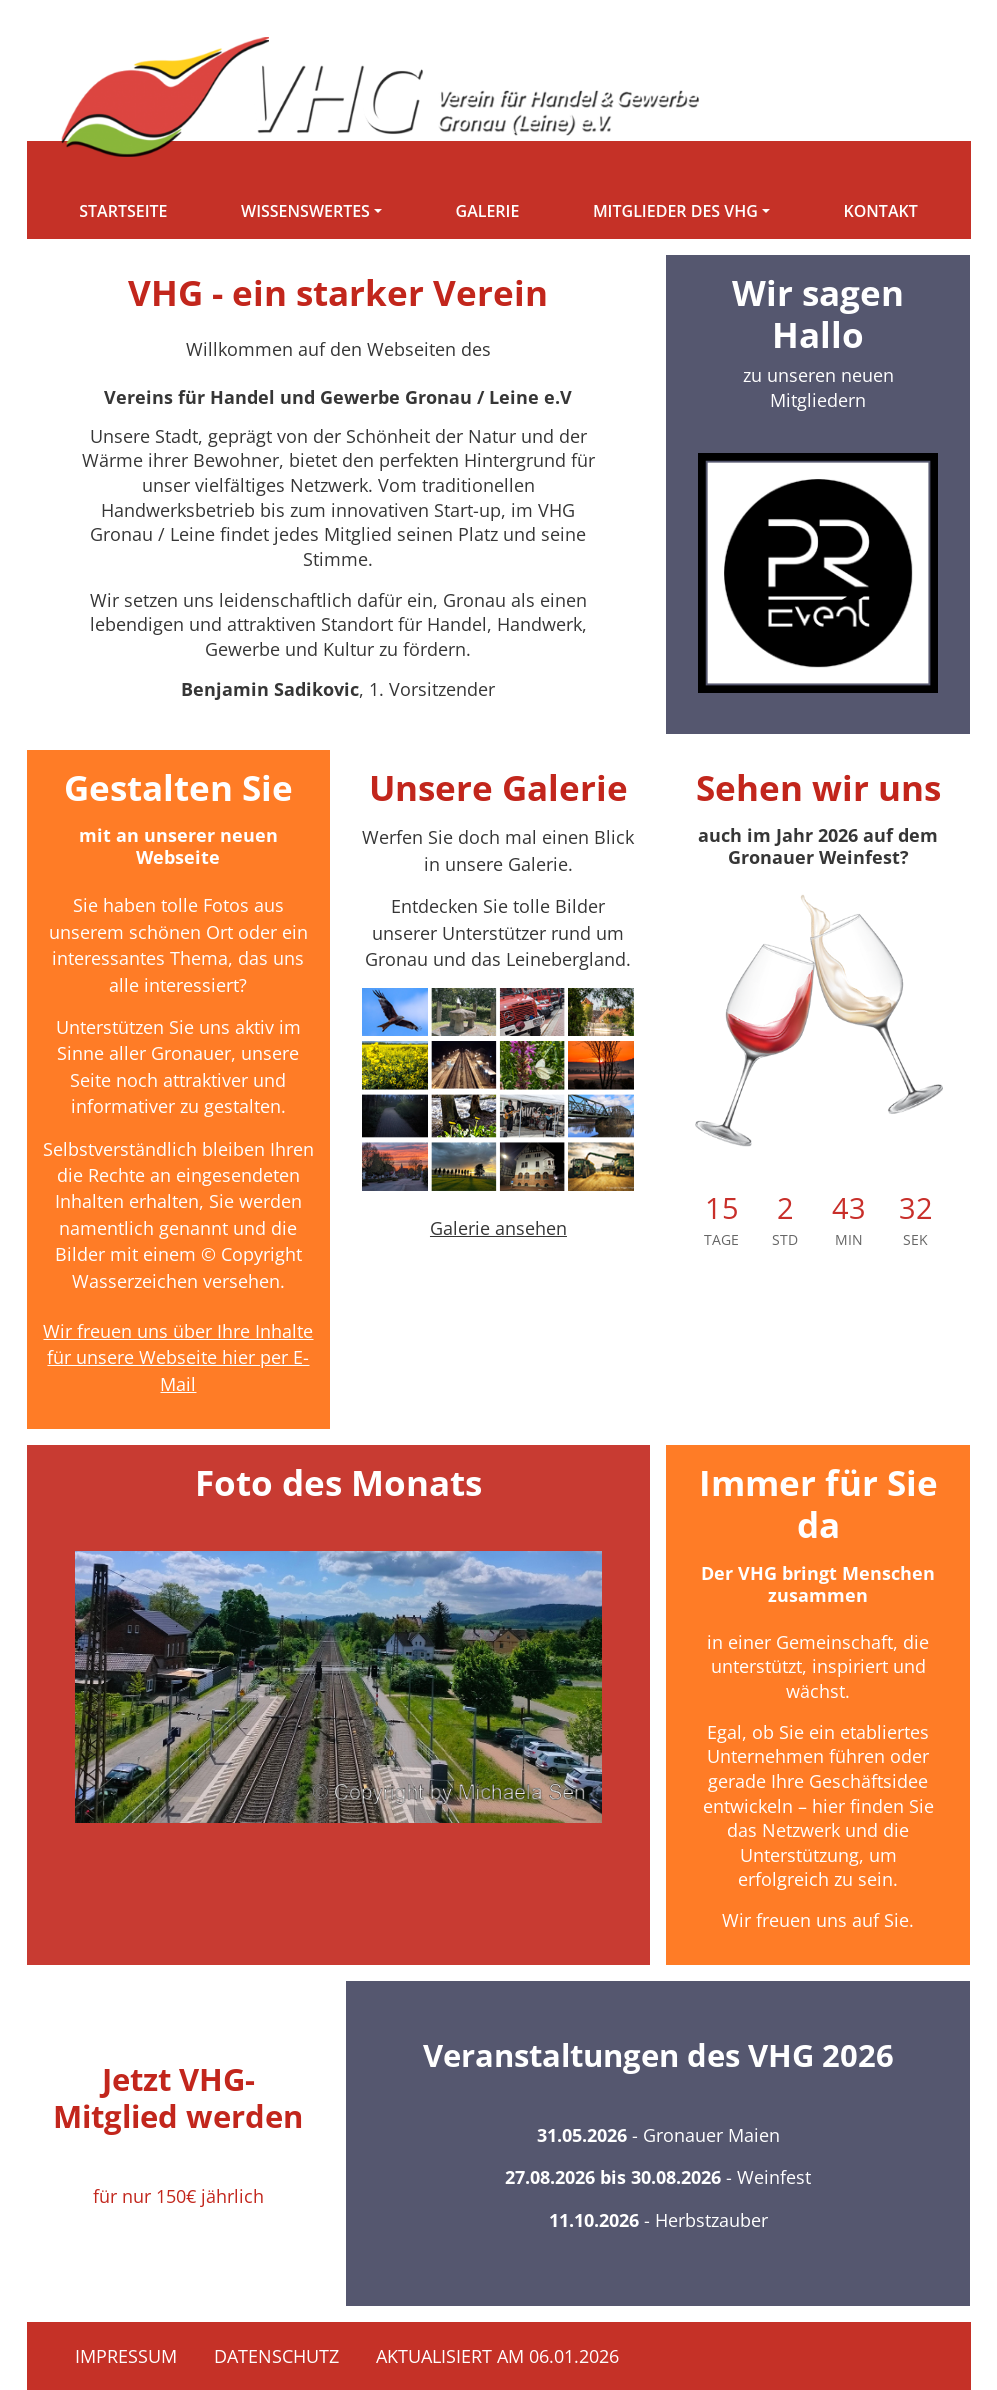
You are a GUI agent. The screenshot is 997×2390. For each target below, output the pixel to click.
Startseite (123, 211)
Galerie (488, 211)
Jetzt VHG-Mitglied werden (178, 2097)
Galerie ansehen (498, 1228)
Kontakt (881, 211)
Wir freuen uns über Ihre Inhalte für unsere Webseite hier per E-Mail (178, 1357)
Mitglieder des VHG (675, 211)
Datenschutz (276, 2356)
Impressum (126, 2356)
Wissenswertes (305, 211)
